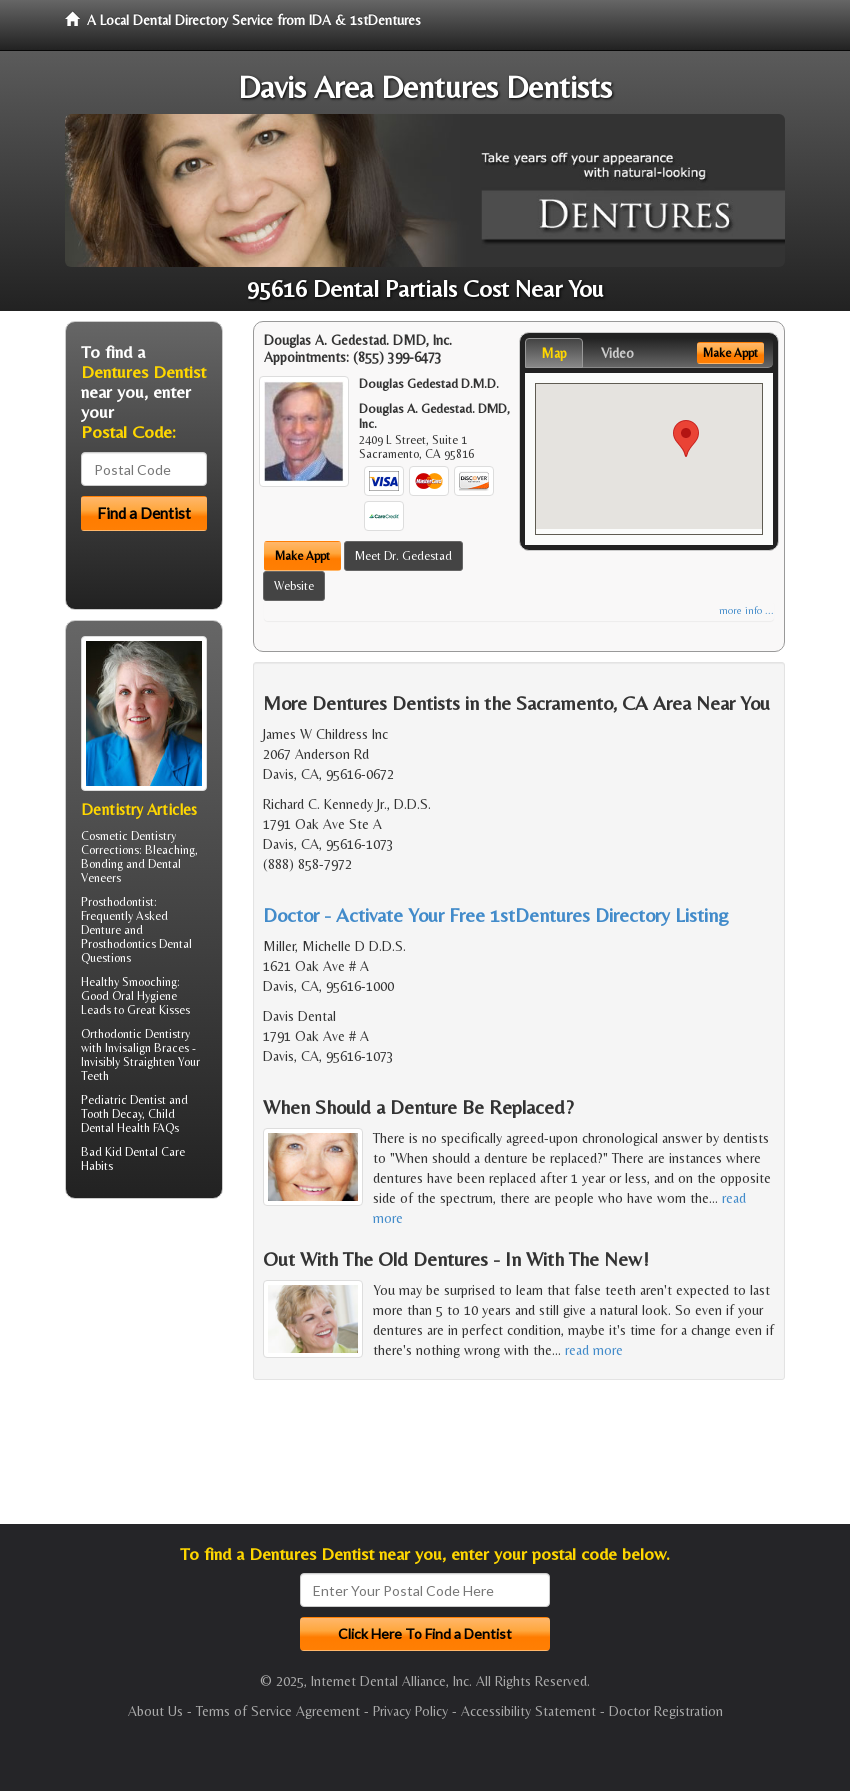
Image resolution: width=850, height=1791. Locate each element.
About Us (155, 1711)
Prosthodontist (117, 902)
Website (294, 586)
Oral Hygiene (144, 996)
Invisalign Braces (147, 1048)
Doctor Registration (666, 1711)
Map (554, 353)
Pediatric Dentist (123, 1100)
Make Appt (302, 556)
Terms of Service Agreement (278, 1711)
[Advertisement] (167, 1369)
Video (617, 353)
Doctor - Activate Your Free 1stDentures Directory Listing (496, 914)
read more (594, 1350)
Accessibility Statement (528, 1711)
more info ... (746, 610)
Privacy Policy (410, 1711)
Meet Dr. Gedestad (403, 556)
